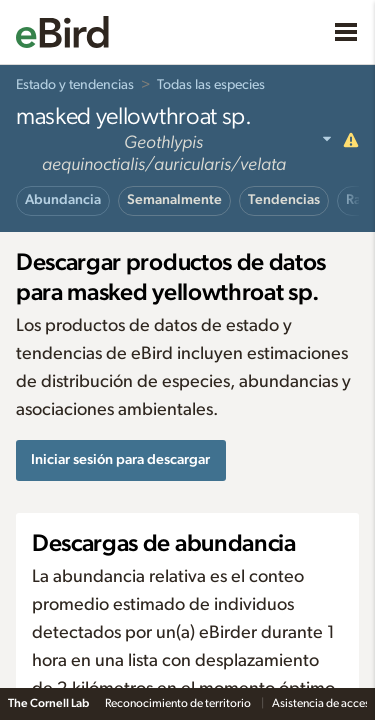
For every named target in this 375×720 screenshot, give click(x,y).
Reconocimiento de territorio (179, 703)
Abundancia (63, 200)
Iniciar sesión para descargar (120, 459)
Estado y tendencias (75, 85)
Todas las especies (211, 85)
